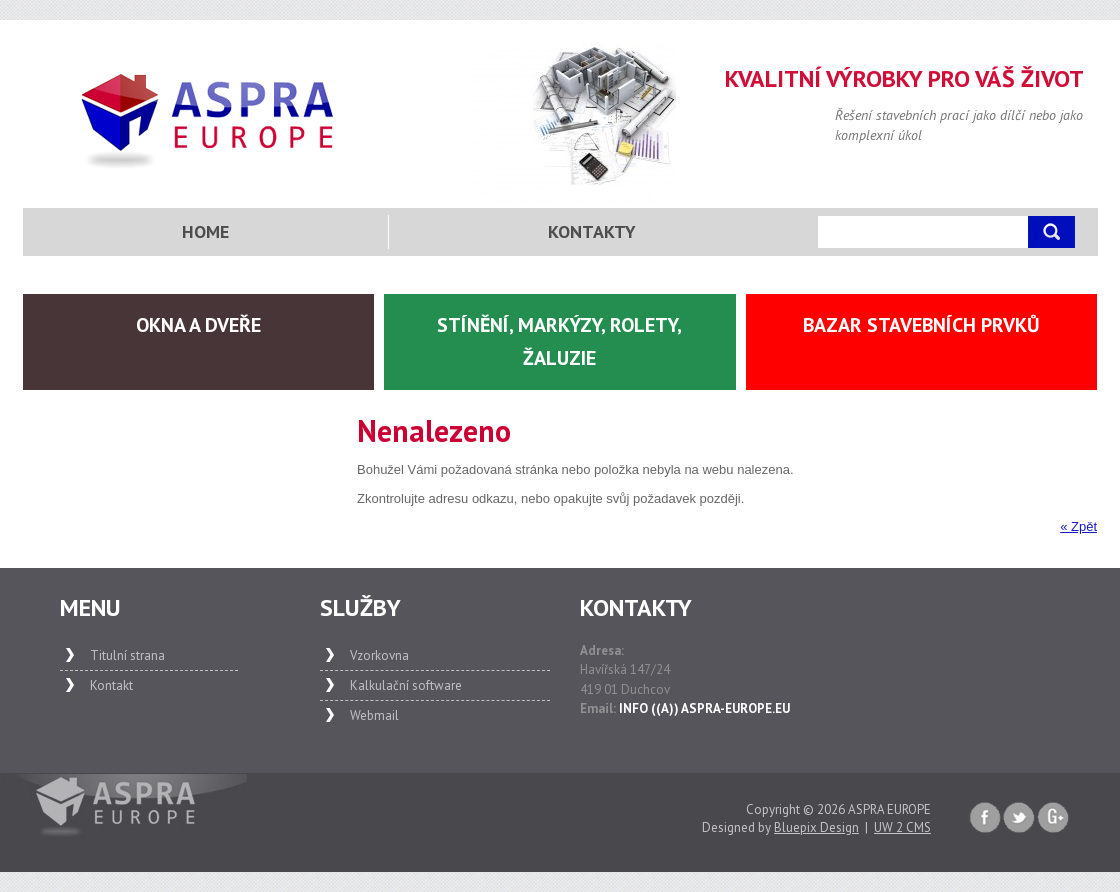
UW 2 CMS (902, 827)
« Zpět (1078, 526)
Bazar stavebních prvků (921, 325)
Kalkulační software (406, 685)
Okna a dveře (198, 325)
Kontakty (592, 231)
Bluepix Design (816, 827)
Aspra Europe (208, 121)
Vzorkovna (379, 655)
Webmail (374, 715)
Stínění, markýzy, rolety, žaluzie (559, 341)
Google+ (1053, 818)
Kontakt (111, 685)
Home (205, 231)
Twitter (1019, 818)
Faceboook (985, 818)
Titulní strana (127, 655)
